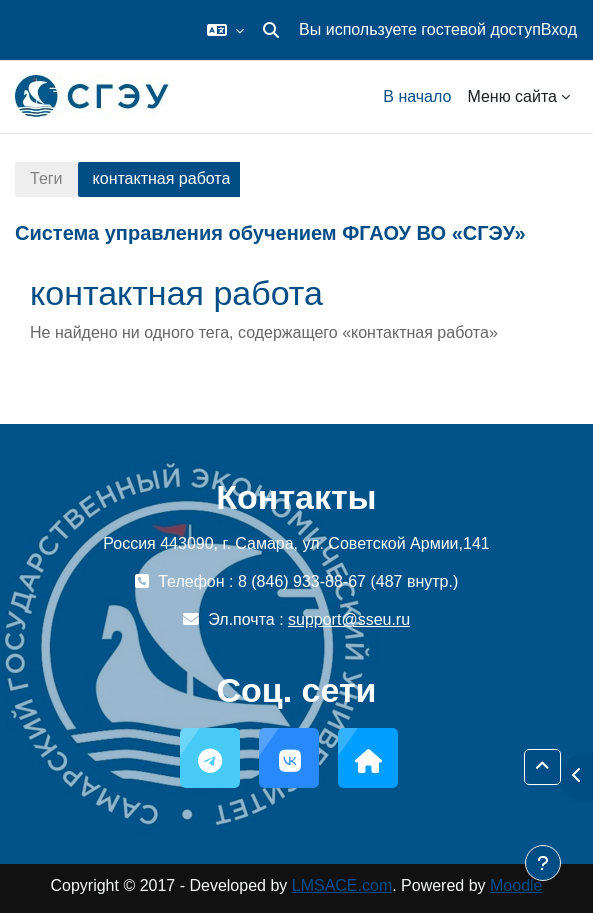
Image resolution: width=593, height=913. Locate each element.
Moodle (516, 885)
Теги (46, 178)
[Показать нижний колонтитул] (543, 863)
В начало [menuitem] (417, 96)
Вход (559, 29)
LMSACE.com (342, 885)
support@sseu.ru (349, 619)
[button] (225, 30)
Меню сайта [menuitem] (512, 96)
